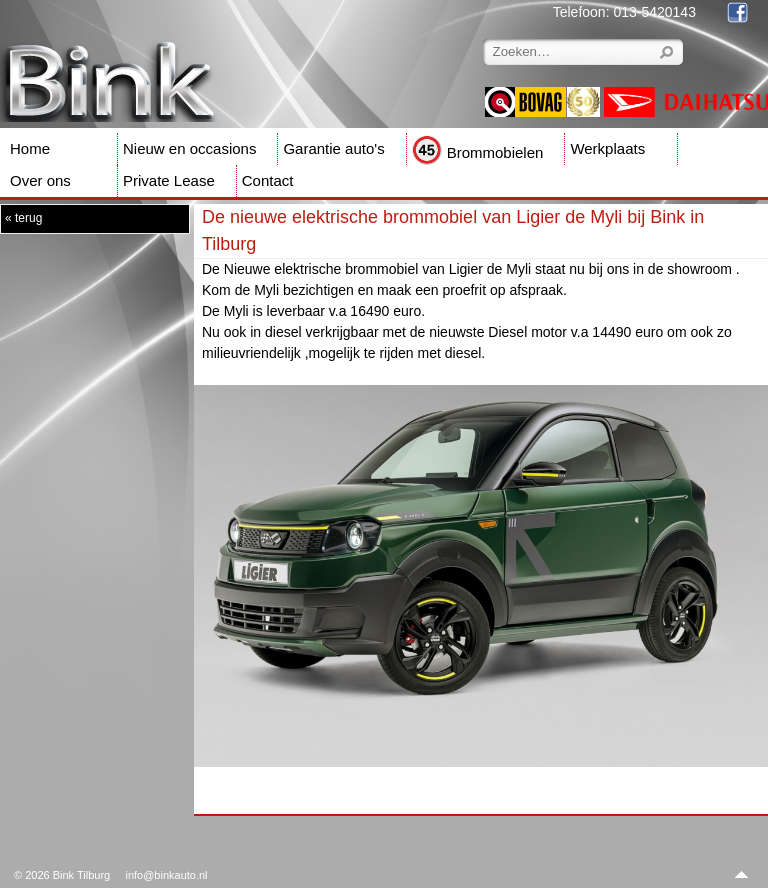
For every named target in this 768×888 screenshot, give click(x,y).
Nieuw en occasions (189, 148)
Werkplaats (607, 148)
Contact (268, 180)
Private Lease (169, 180)
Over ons (40, 180)
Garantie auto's (333, 148)
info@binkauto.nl (166, 875)
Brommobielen (478, 152)
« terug (23, 218)
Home (30, 148)
